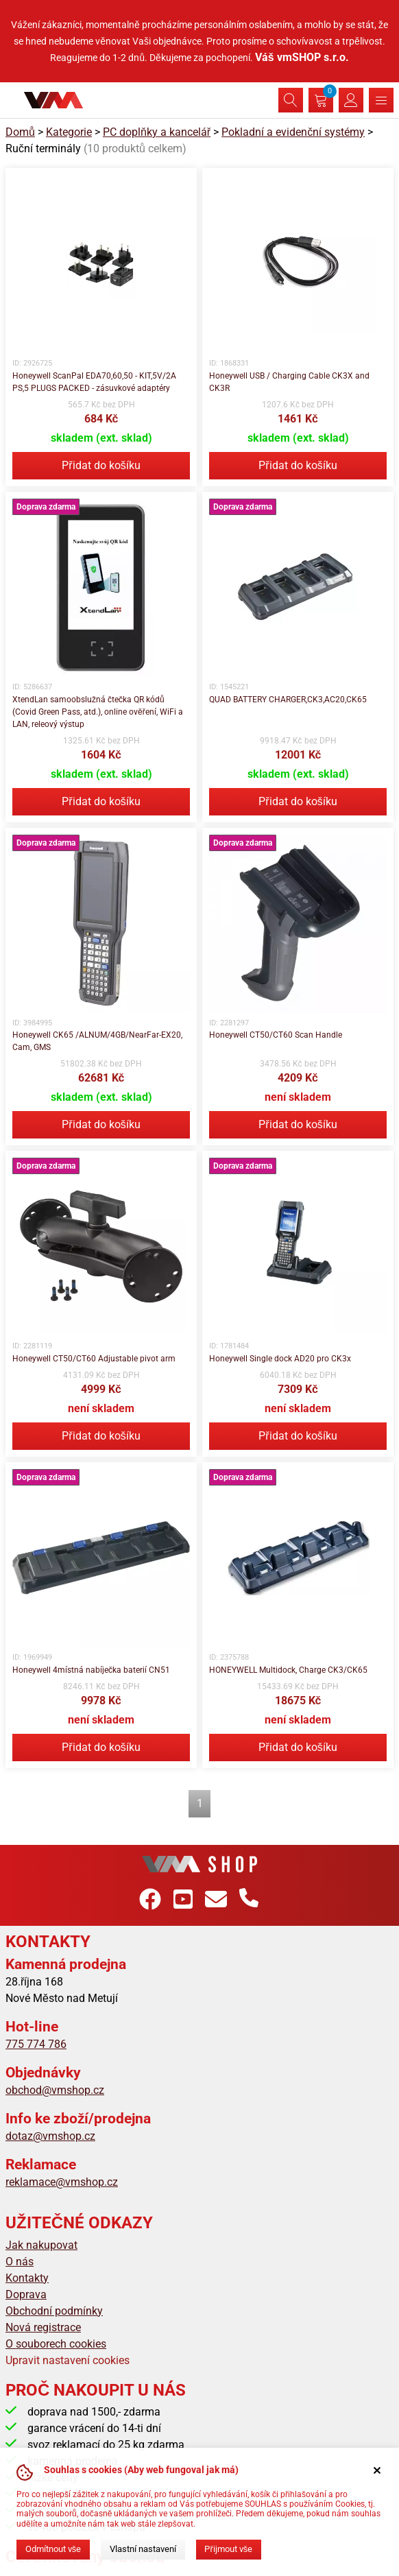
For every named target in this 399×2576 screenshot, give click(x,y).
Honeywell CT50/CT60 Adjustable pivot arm (94, 1358)
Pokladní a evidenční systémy (293, 132)
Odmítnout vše (53, 2549)
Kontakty (27, 2278)
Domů (20, 132)
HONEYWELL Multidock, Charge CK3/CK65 (288, 1670)
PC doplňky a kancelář (156, 132)
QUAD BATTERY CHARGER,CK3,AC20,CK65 (288, 699)
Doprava (26, 2294)
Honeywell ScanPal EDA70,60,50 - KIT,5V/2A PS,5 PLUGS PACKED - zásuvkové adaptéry (94, 382)
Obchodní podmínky (54, 2310)
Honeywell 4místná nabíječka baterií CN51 (91, 1670)
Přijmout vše (228, 2549)
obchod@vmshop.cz (54, 2090)
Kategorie (69, 132)
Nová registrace (43, 2327)
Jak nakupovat (41, 2245)
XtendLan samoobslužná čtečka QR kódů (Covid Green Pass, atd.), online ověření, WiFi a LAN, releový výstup (97, 712)
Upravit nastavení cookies (67, 2360)
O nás (19, 2261)
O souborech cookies (55, 2343)
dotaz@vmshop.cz (50, 2136)
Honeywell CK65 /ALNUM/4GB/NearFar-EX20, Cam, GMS (97, 1041)
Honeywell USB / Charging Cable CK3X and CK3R (289, 382)
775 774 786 (35, 2044)
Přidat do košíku (101, 465)
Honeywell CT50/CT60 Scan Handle (275, 1035)
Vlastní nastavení (143, 2549)
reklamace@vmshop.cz (61, 2182)
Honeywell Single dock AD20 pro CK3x (280, 1358)
